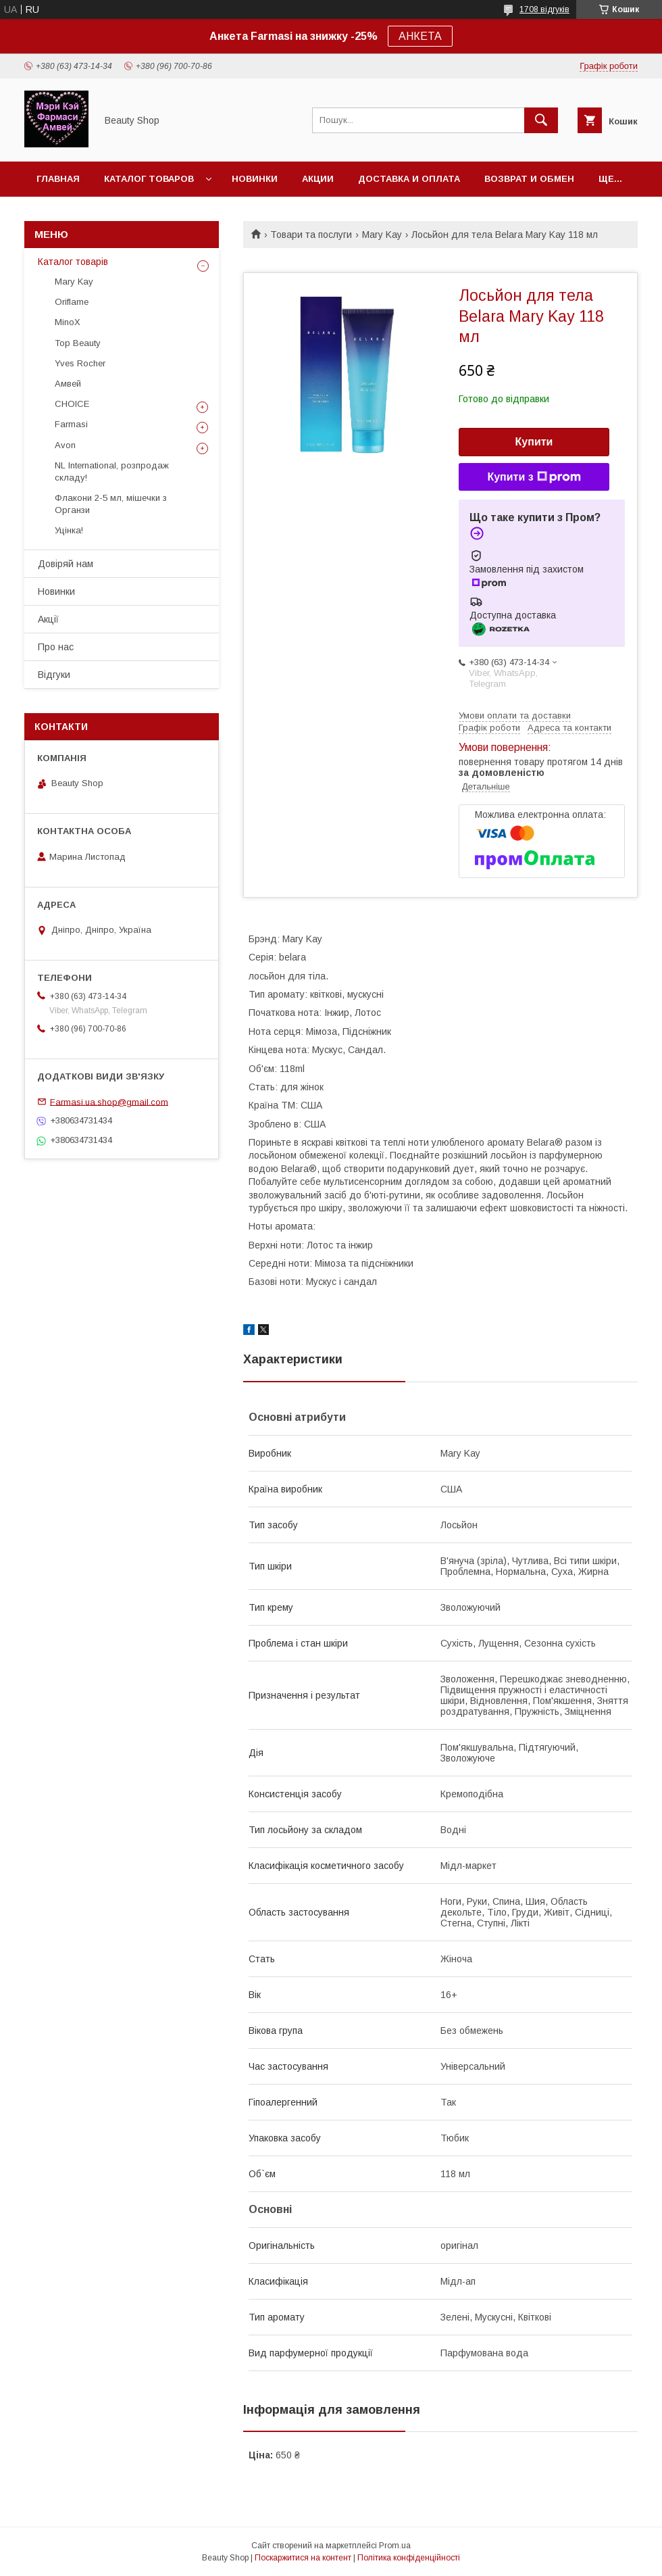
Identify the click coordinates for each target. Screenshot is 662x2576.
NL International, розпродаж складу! (112, 471)
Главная (58, 179)
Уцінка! (69, 530)
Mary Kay (382, 234)
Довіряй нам (65, 563)
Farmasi (71, 424)
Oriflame (71, 302)
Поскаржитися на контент (303, 2557)
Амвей (68, 384)
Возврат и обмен (529, 179)
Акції (48, 619)
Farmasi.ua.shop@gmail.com (109, 1101)
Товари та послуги (311, 234)
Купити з (533, 477)
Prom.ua (395, 2545)
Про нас (56, 646)
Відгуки (54, 674)
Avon (65, 445)
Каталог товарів (73, 261)
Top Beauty (78, 343)
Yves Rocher (80, 363)
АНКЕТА (420, 36)
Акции (318, 179)
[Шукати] (541, 120)
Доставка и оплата (409, 179)
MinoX (67, 322)
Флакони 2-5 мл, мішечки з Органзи (111, 504)
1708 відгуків (544, 9)
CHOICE (72, 404)
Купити (534, 441)
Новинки (255, 179)
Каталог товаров (149, 179)
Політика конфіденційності (408, 2557)
